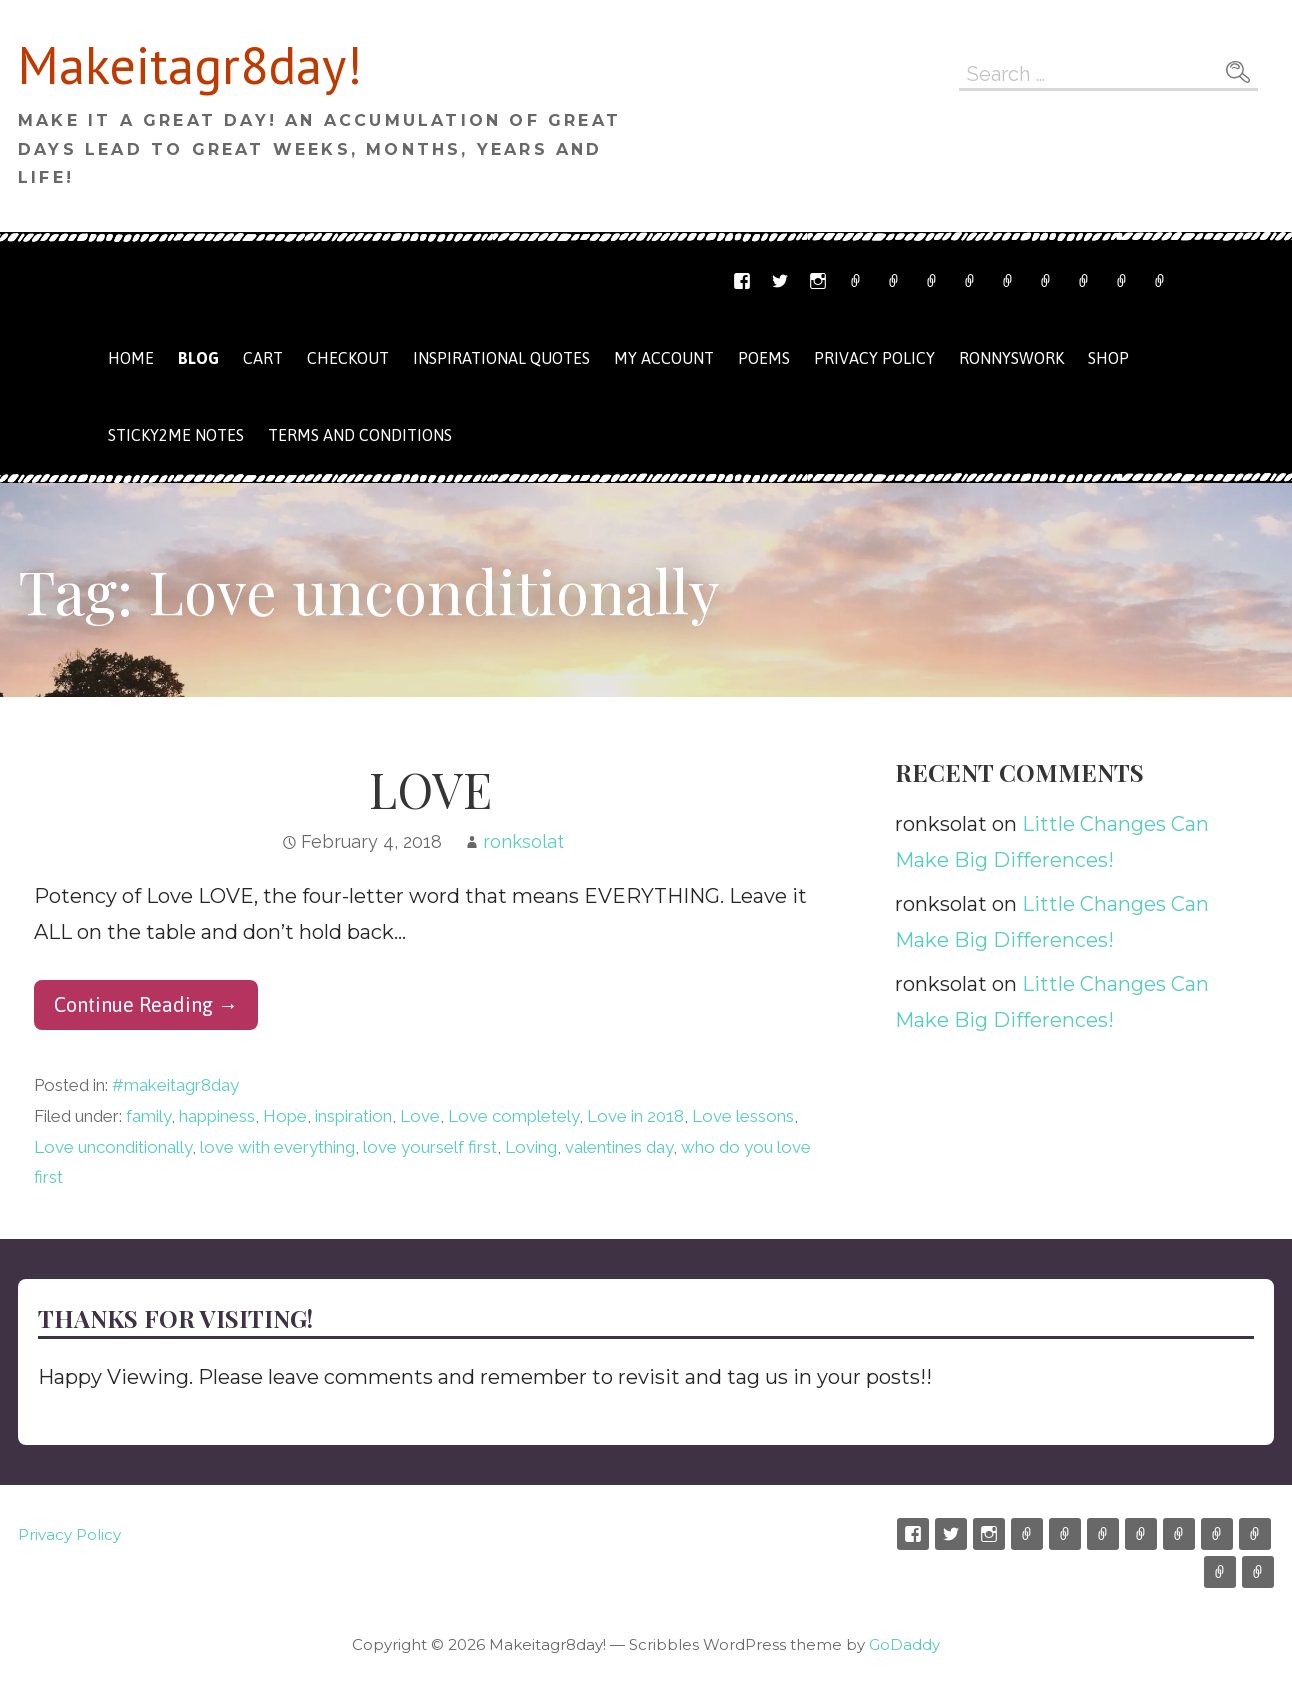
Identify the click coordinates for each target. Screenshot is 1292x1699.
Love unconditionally (113, 1147)
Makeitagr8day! (190, 64)
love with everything (277, 1147)
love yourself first (430, 1147)
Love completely (513, 1116)
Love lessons (743, 1116)
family (148, 1116)
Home (131, 358)
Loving (531, 1147)
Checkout (1046, 281)
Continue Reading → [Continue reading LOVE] (146, 1004)
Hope (285, 1116)
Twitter (780, 281)
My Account (1084, 281)
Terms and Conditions (1122, 281)
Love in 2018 (635, 1116)
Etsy (856, 281)
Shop (970, 281)
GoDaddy (904, 1644)
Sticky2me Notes (176, 435)
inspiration (353, 1116)
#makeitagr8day (175, 1085)
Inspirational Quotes (501, 358)
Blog (198, 358)
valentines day (619, 1147)
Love (420, 1116)
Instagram (818, 281)
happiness (217, 1116)
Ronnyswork (932, 281)
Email (894, 281)
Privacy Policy (1160, 281)
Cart (1008, 281)
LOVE (430, 789)
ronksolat (523, 841)
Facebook (742, 281)
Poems (764, 358)
